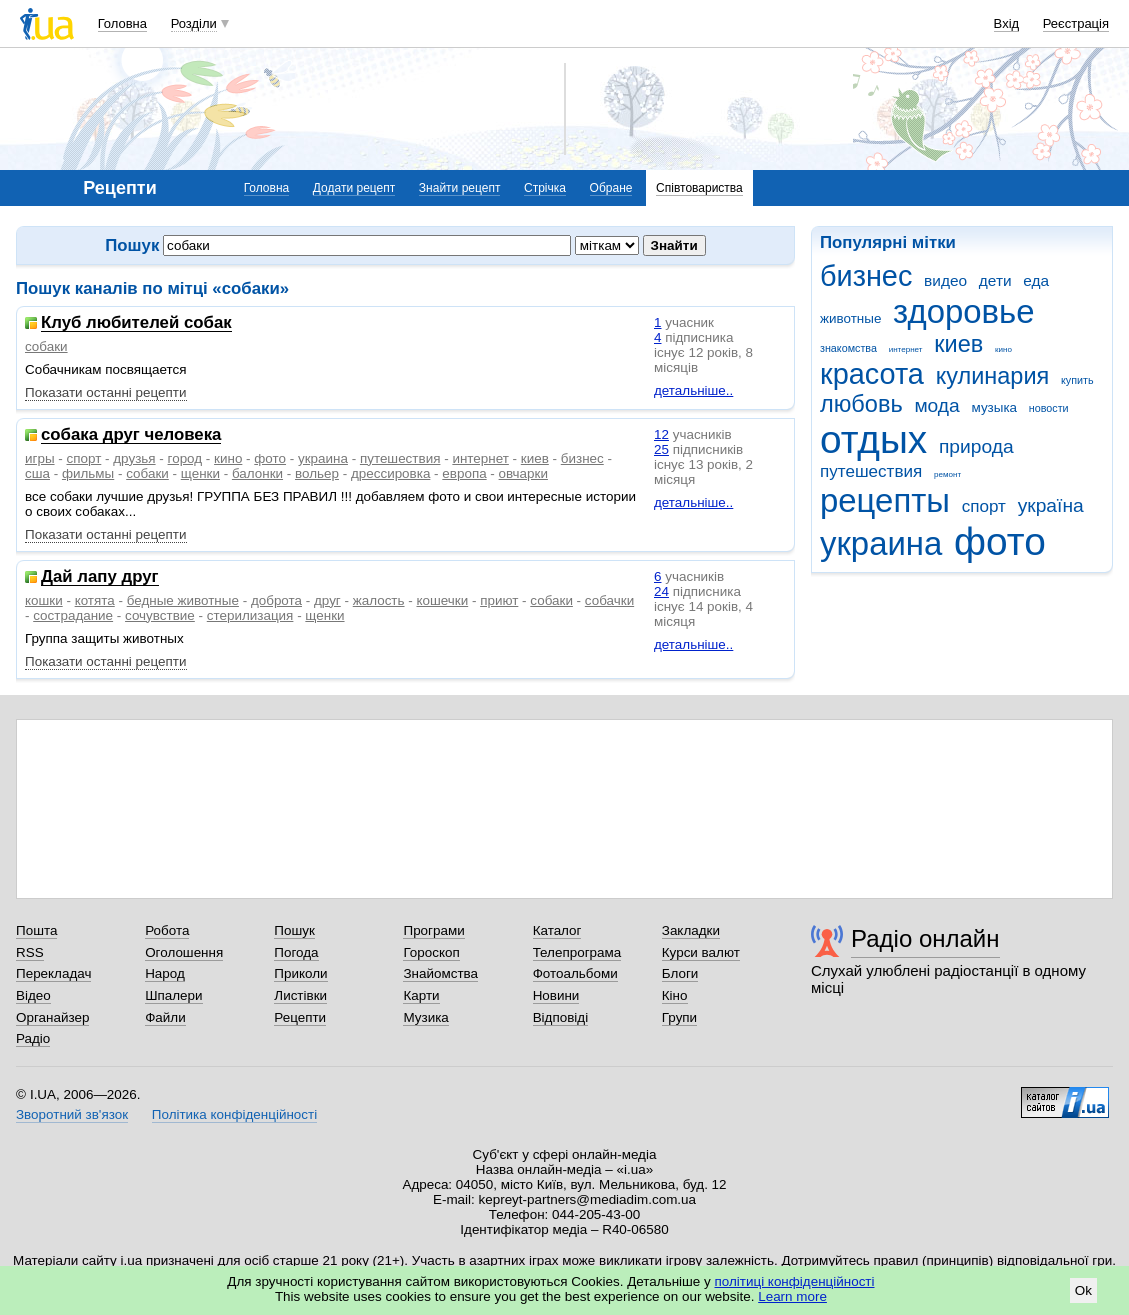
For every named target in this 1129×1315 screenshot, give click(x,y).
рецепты (885, 500)
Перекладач (53, 973)
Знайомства (440, 973)
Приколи (300, 973)
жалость (379, 600)
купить (1077, 380)
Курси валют (701, 952)
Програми (433, 930)
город (185, 458)
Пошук (294, 930)
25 (661, 449)
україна (1051, 505)
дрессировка (390, 473)
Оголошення (184, 952)
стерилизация (250, 615)
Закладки (691, 930)
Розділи (194, 23)
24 (661, 591)
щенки (200, 473)
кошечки (442, 600)
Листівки (300, 995)
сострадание (73, 615)
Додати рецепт (354, 188)
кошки (44, 600)
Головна (122, 23)
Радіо (33, 1038)
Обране (611, 188)
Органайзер (52, 1017)
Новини (556, 995)
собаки (46, 346)
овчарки (523, 473)
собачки (609, 600)
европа (464, 473)
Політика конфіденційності (234, 1114)
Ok (1083, 1290)
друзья (134, 458)
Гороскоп (431, 952)
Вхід (1007, 23)
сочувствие (160, 615)
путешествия (871, 471)
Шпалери (173, 995)
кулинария (993, 376)
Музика (425, 1017)
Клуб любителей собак (136, 323)
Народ (165, 973)
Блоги (680, 973)
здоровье (963, 311)
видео (945, 280)
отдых (873, 439)
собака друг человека (131, 435)
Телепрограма (577, 952)
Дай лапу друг (100, 577)
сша (37, 473)
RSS (30, 952)
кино (1003, 349)
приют (499, 600)
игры (40, 458)
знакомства (848, 348)
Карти (421, 995)
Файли (165, 1017)
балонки (257, 473)
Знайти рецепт (460, 188)
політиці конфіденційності (795, 1281)
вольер (317, 473)
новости (1049, 408)
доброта (276, 600)
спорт (984, 506)
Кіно (675, 995)
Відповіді (561, 1017)
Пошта (36, 930)
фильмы (88, 473)
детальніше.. (693, 390)
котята (95, 600)
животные (850, 318)
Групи (679, 1017)
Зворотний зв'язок (72, 1114)
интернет (906, 349)
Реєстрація (1076, 23)
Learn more (792, 1296)
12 (661, 434)
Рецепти (300, 1017)
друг (327, 600)
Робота (167, 930)
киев (958, 344)
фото (1000, 541)
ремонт (947, 474)
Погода (296, 952)
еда (1036, 280)
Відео (33, 995)
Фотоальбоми (575, 973)
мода (936, 405)
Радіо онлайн (925, 938)
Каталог (557, 930)
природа (976, 446)
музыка (995, 407)
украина (881, 543)
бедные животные (183, 600)
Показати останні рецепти (106, 392)
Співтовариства (699, 188)
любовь (861, 404)
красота (872, 374)
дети (995, 280)
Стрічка (545, 188)
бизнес (866, 276)
